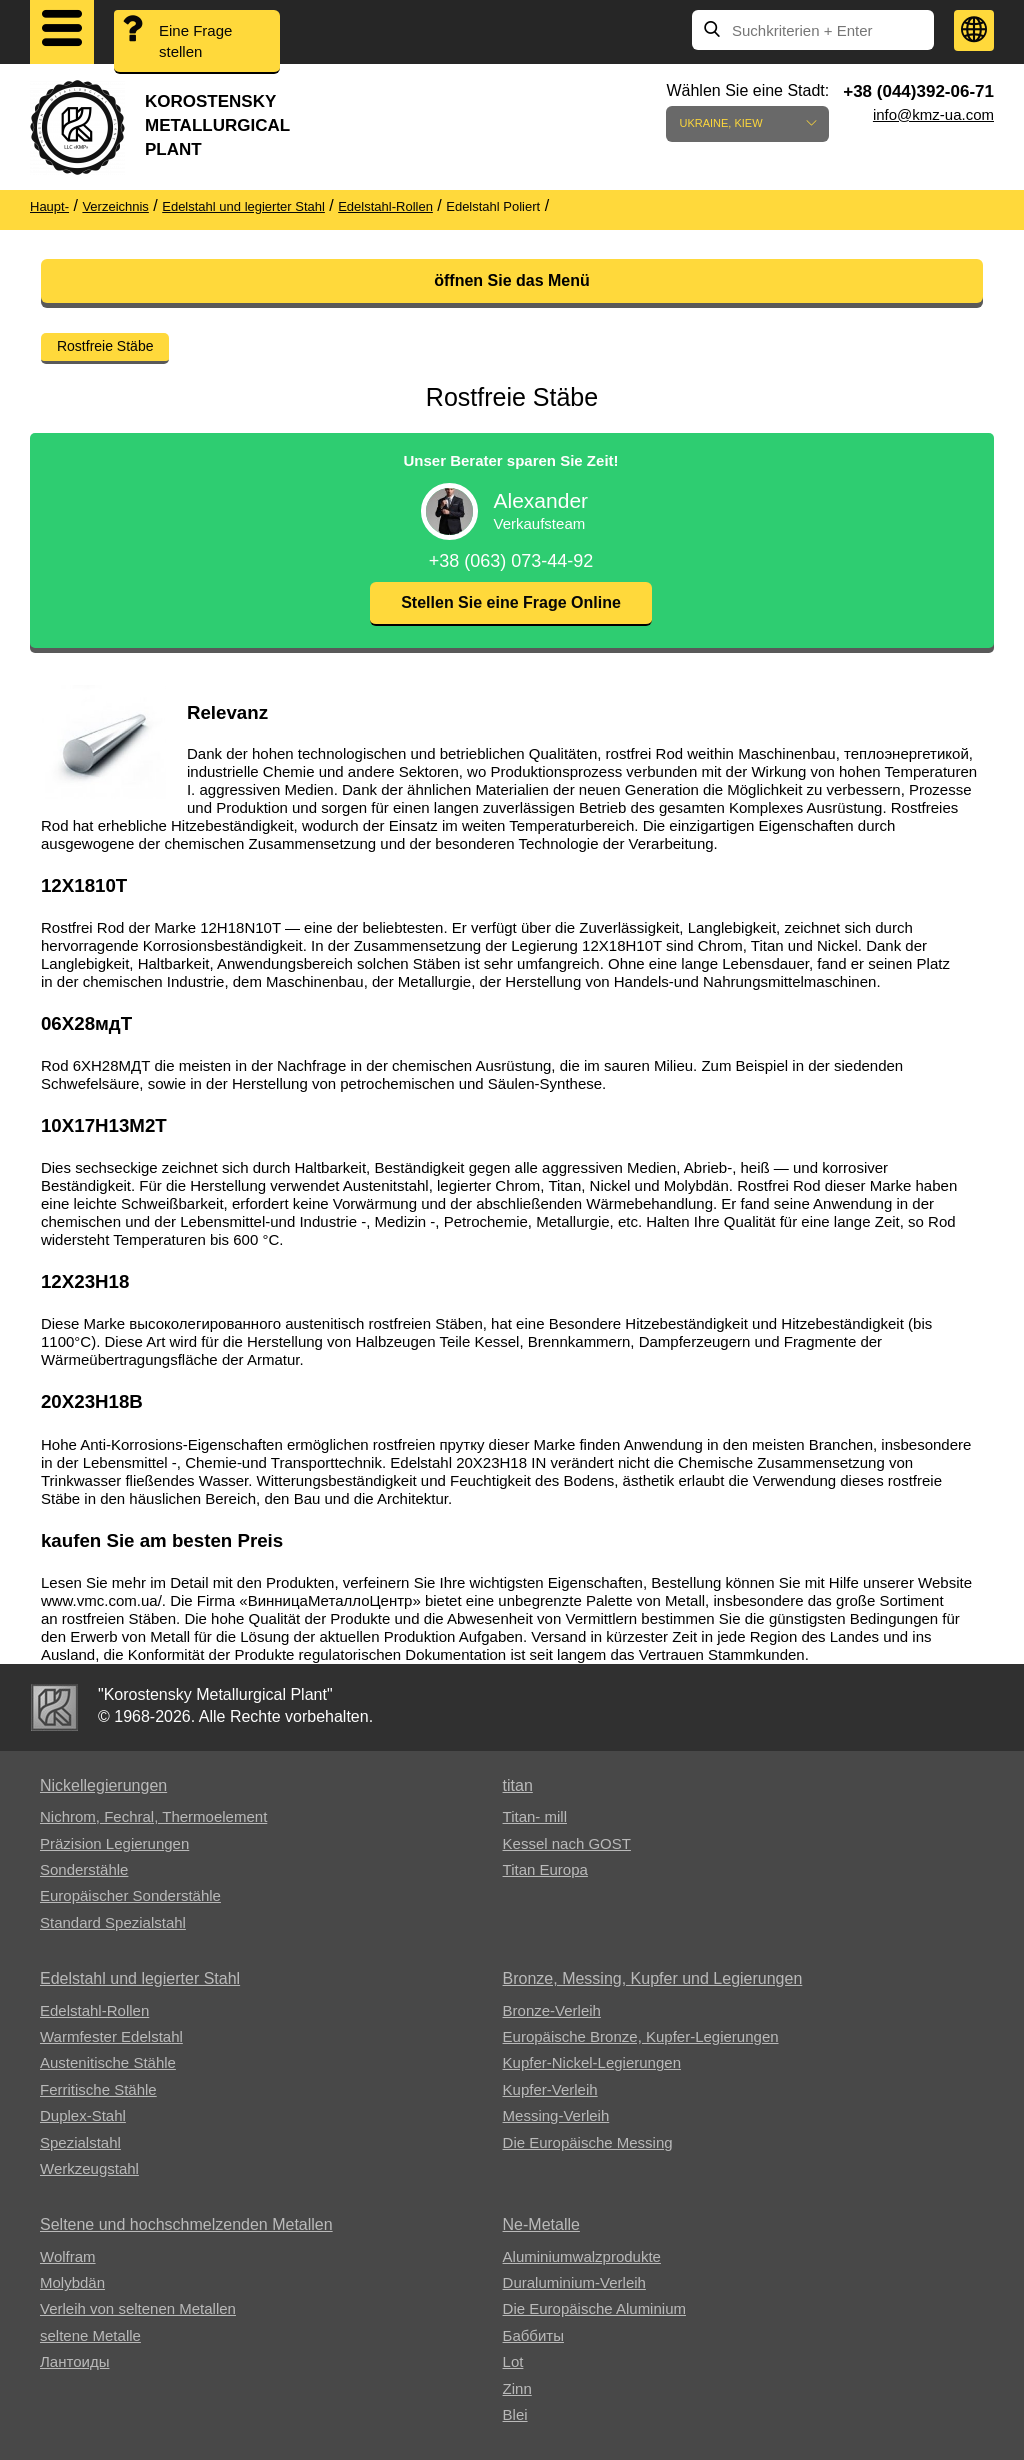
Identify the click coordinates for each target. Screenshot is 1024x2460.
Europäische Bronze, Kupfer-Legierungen (641, 2036)
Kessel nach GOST (567, 1843)
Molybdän (72, 2282)
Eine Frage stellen (195, 41)
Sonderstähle (84, 1869)
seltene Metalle (90, 2335)
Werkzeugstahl (89, 2168)
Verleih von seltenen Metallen (138, 2308)
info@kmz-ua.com (933, 114)
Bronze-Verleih (552, 2010)
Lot (513, 2361)
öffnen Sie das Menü (512, 280)
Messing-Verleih (556, 2115)
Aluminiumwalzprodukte (582, 2256)
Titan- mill (535, 1816)
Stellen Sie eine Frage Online (511, 602)
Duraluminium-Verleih (574, 2282)
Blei (515, 2414)
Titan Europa (545, 1869)
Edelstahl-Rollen (94, 2010)
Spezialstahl (80, 2142)
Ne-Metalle (541, 2224)
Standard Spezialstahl (113, 1922)
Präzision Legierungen (114, 1843)
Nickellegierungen (103, 1785)
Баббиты (533, 2335)
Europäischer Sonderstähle (130, 1895)
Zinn (517, 2388)
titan (518, 1785)
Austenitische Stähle (108, 2062)
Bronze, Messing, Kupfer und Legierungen (653, 1978)
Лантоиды (74, 2361)
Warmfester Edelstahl (111, 2036)
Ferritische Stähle (98, 2089)
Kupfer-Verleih (550, 2089)
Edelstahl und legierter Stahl (140, 1978)
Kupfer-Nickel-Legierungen (592, 2062)
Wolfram (68, 2256)
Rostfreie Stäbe (105, 346)
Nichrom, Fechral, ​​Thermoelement (153, 1816)
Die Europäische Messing (588, 2142)
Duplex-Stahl (83, 2115)
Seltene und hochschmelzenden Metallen (186, 2224)
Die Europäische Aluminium (594, 2308)
